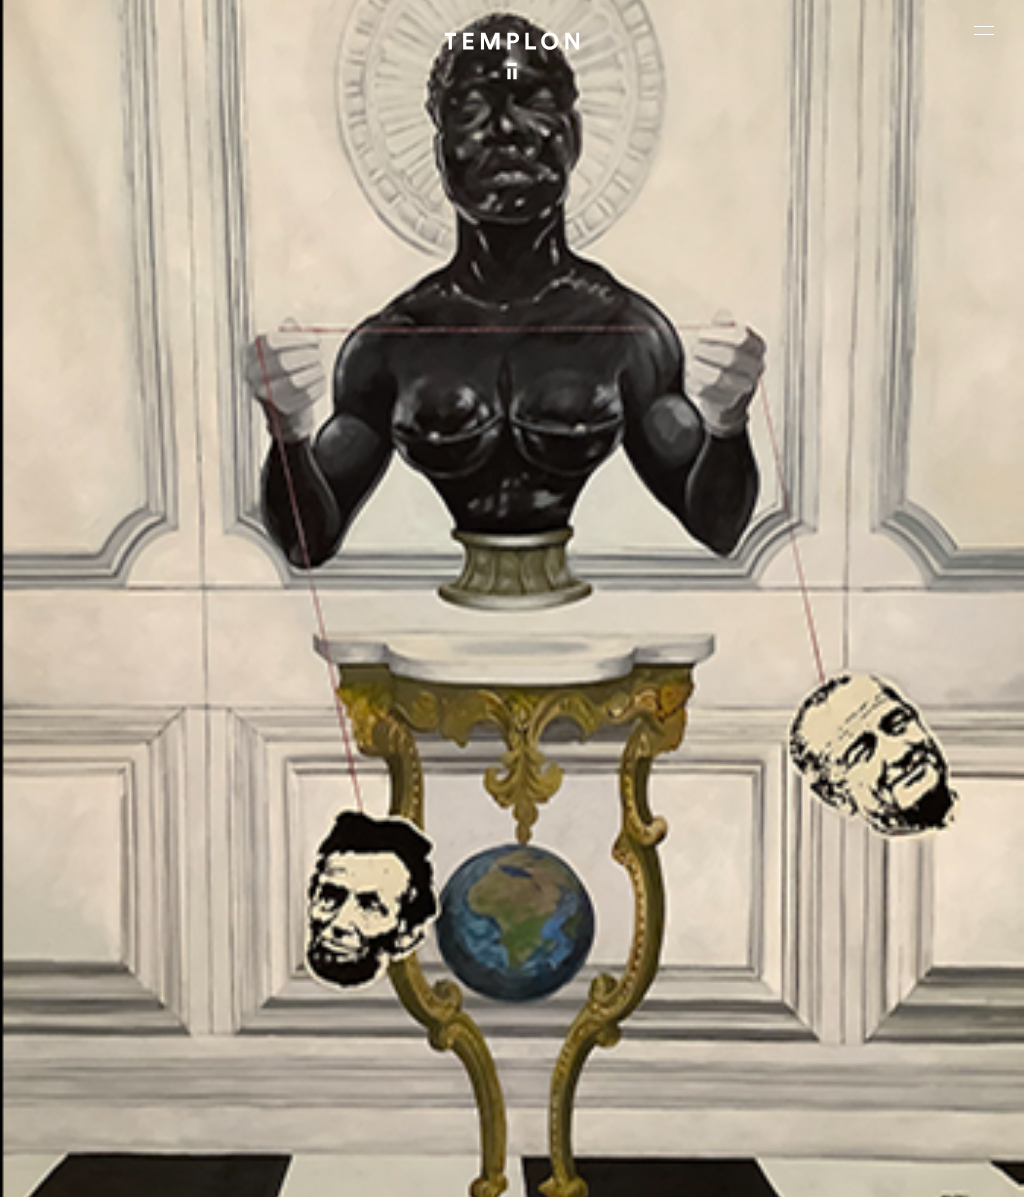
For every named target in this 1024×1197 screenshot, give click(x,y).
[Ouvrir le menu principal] (984, 30)
